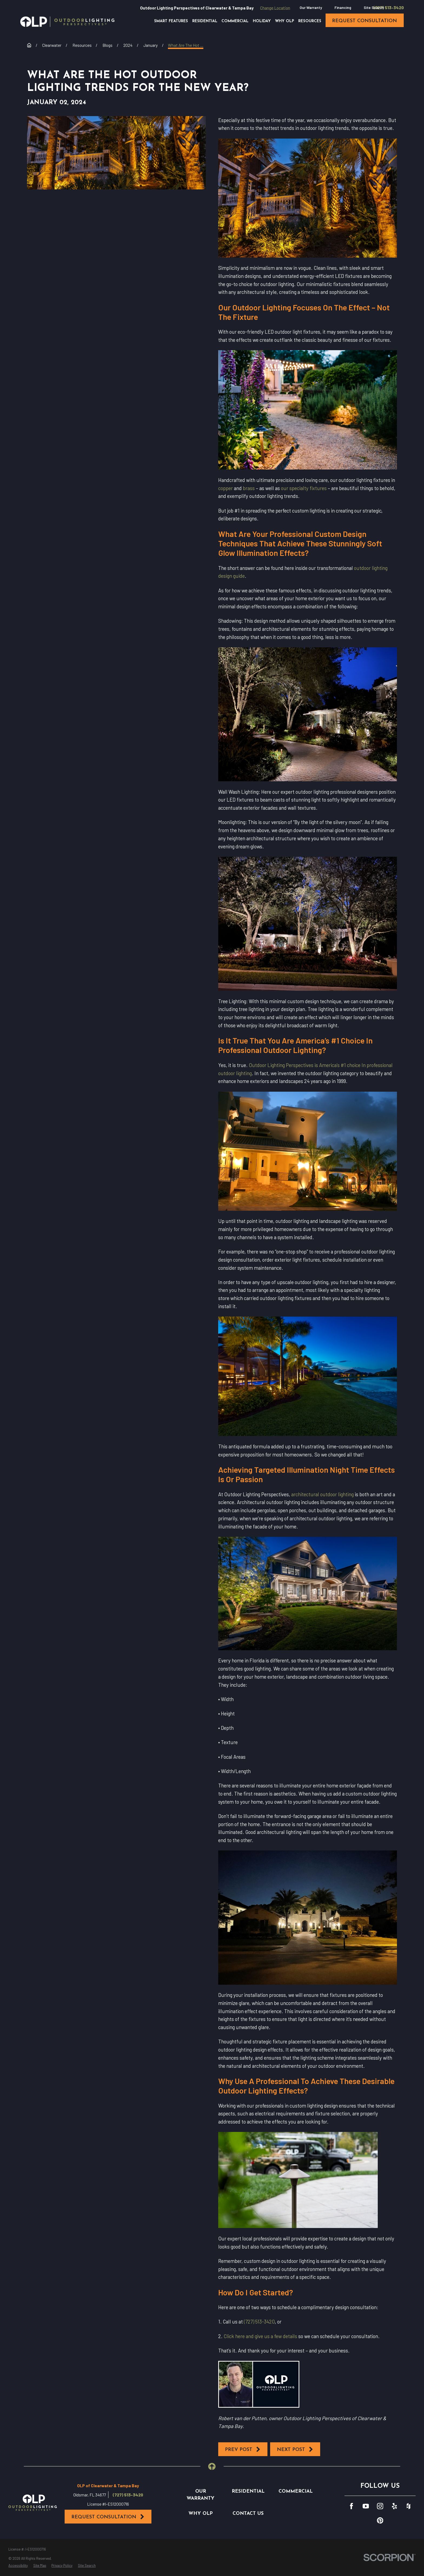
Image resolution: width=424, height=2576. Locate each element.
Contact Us (248, 2513)
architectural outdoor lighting (322, 1494)
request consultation (364, 21)
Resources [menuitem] (309, 21)
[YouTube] (366, 2506)
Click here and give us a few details (260, 2336)
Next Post (295, 2449)
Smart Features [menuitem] (171, 21)
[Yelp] (394, 2506)
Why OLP (200, 2513)
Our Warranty (311, 7)
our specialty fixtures (304, 488)
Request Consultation (108, 2516)
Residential (248, 2491)
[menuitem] (18, 2565)
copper (225, 488)
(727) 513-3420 (388, 7)
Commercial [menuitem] (235, 21)
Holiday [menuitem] (262, 21)
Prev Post (243, 2449)
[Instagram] (380, 2506)
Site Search (374, 7)
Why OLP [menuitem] (284, 21)
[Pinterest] (380, 2520)
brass (249, 488)
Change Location (275, 7)
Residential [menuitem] (204, 21)
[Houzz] (408, 2506)
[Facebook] (351, 2506)
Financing (342, 7)
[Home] (67, 21)
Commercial (296, 2491)
